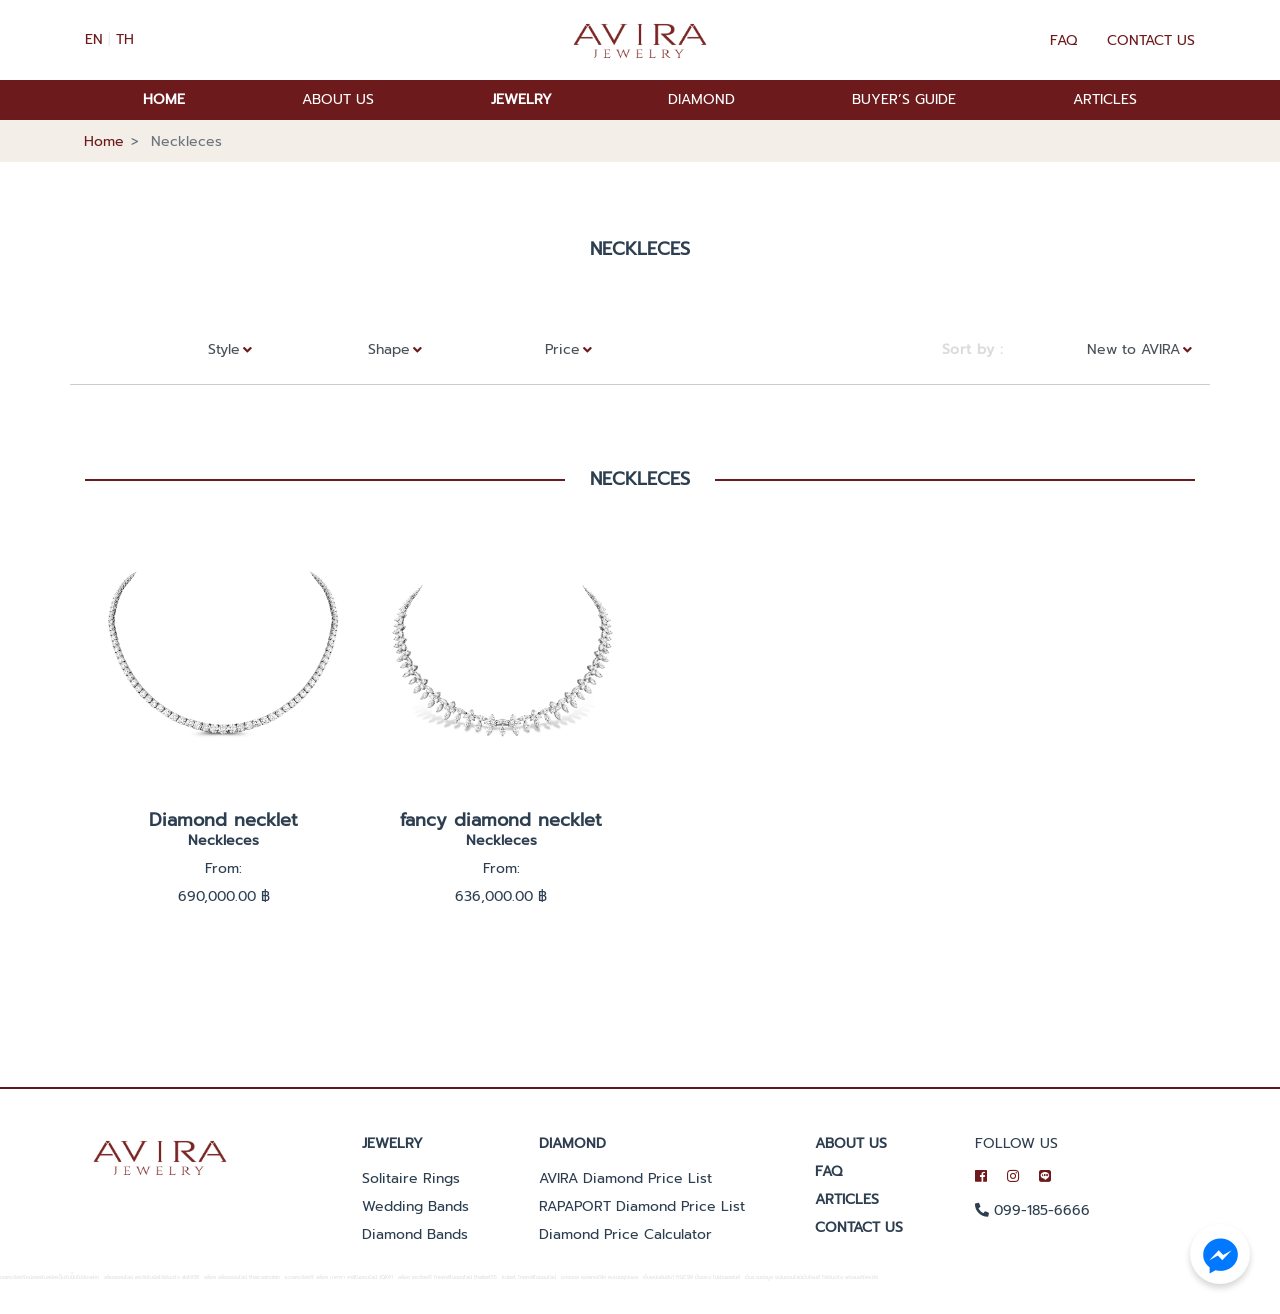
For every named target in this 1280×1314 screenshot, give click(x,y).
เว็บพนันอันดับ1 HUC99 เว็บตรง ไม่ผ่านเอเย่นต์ (691, 1277)
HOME (164, 99)
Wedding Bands (415, 1206)
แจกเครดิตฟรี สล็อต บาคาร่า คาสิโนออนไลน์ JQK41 (339, 1277)
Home (104, 141)
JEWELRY (521, 99)
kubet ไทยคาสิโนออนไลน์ (529, 1277)
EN (94, 39)
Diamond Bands (415, 1234)
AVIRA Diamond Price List (625, 1178)
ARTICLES (1105, 99)
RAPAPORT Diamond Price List (642, 1206)
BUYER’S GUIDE (904, 99)
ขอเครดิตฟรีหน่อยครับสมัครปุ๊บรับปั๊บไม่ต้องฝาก (49, 1277)
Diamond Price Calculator (625, 1234)
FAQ (1063, 40)
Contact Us (1151, 40)
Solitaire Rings (411, 1178)
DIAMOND (701, 99)
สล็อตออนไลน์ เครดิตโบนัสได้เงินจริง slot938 (151, 1277)
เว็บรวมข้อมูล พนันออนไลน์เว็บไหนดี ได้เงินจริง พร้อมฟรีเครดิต (811, 1277)
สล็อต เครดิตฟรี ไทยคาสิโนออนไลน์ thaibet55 (447, 1277)
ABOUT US (338, 99)
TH (125, 39)
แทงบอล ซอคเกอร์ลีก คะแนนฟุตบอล (599, 1277)
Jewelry (392, 1143)
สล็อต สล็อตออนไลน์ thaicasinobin (242, 1277)
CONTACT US (859, 1227)
